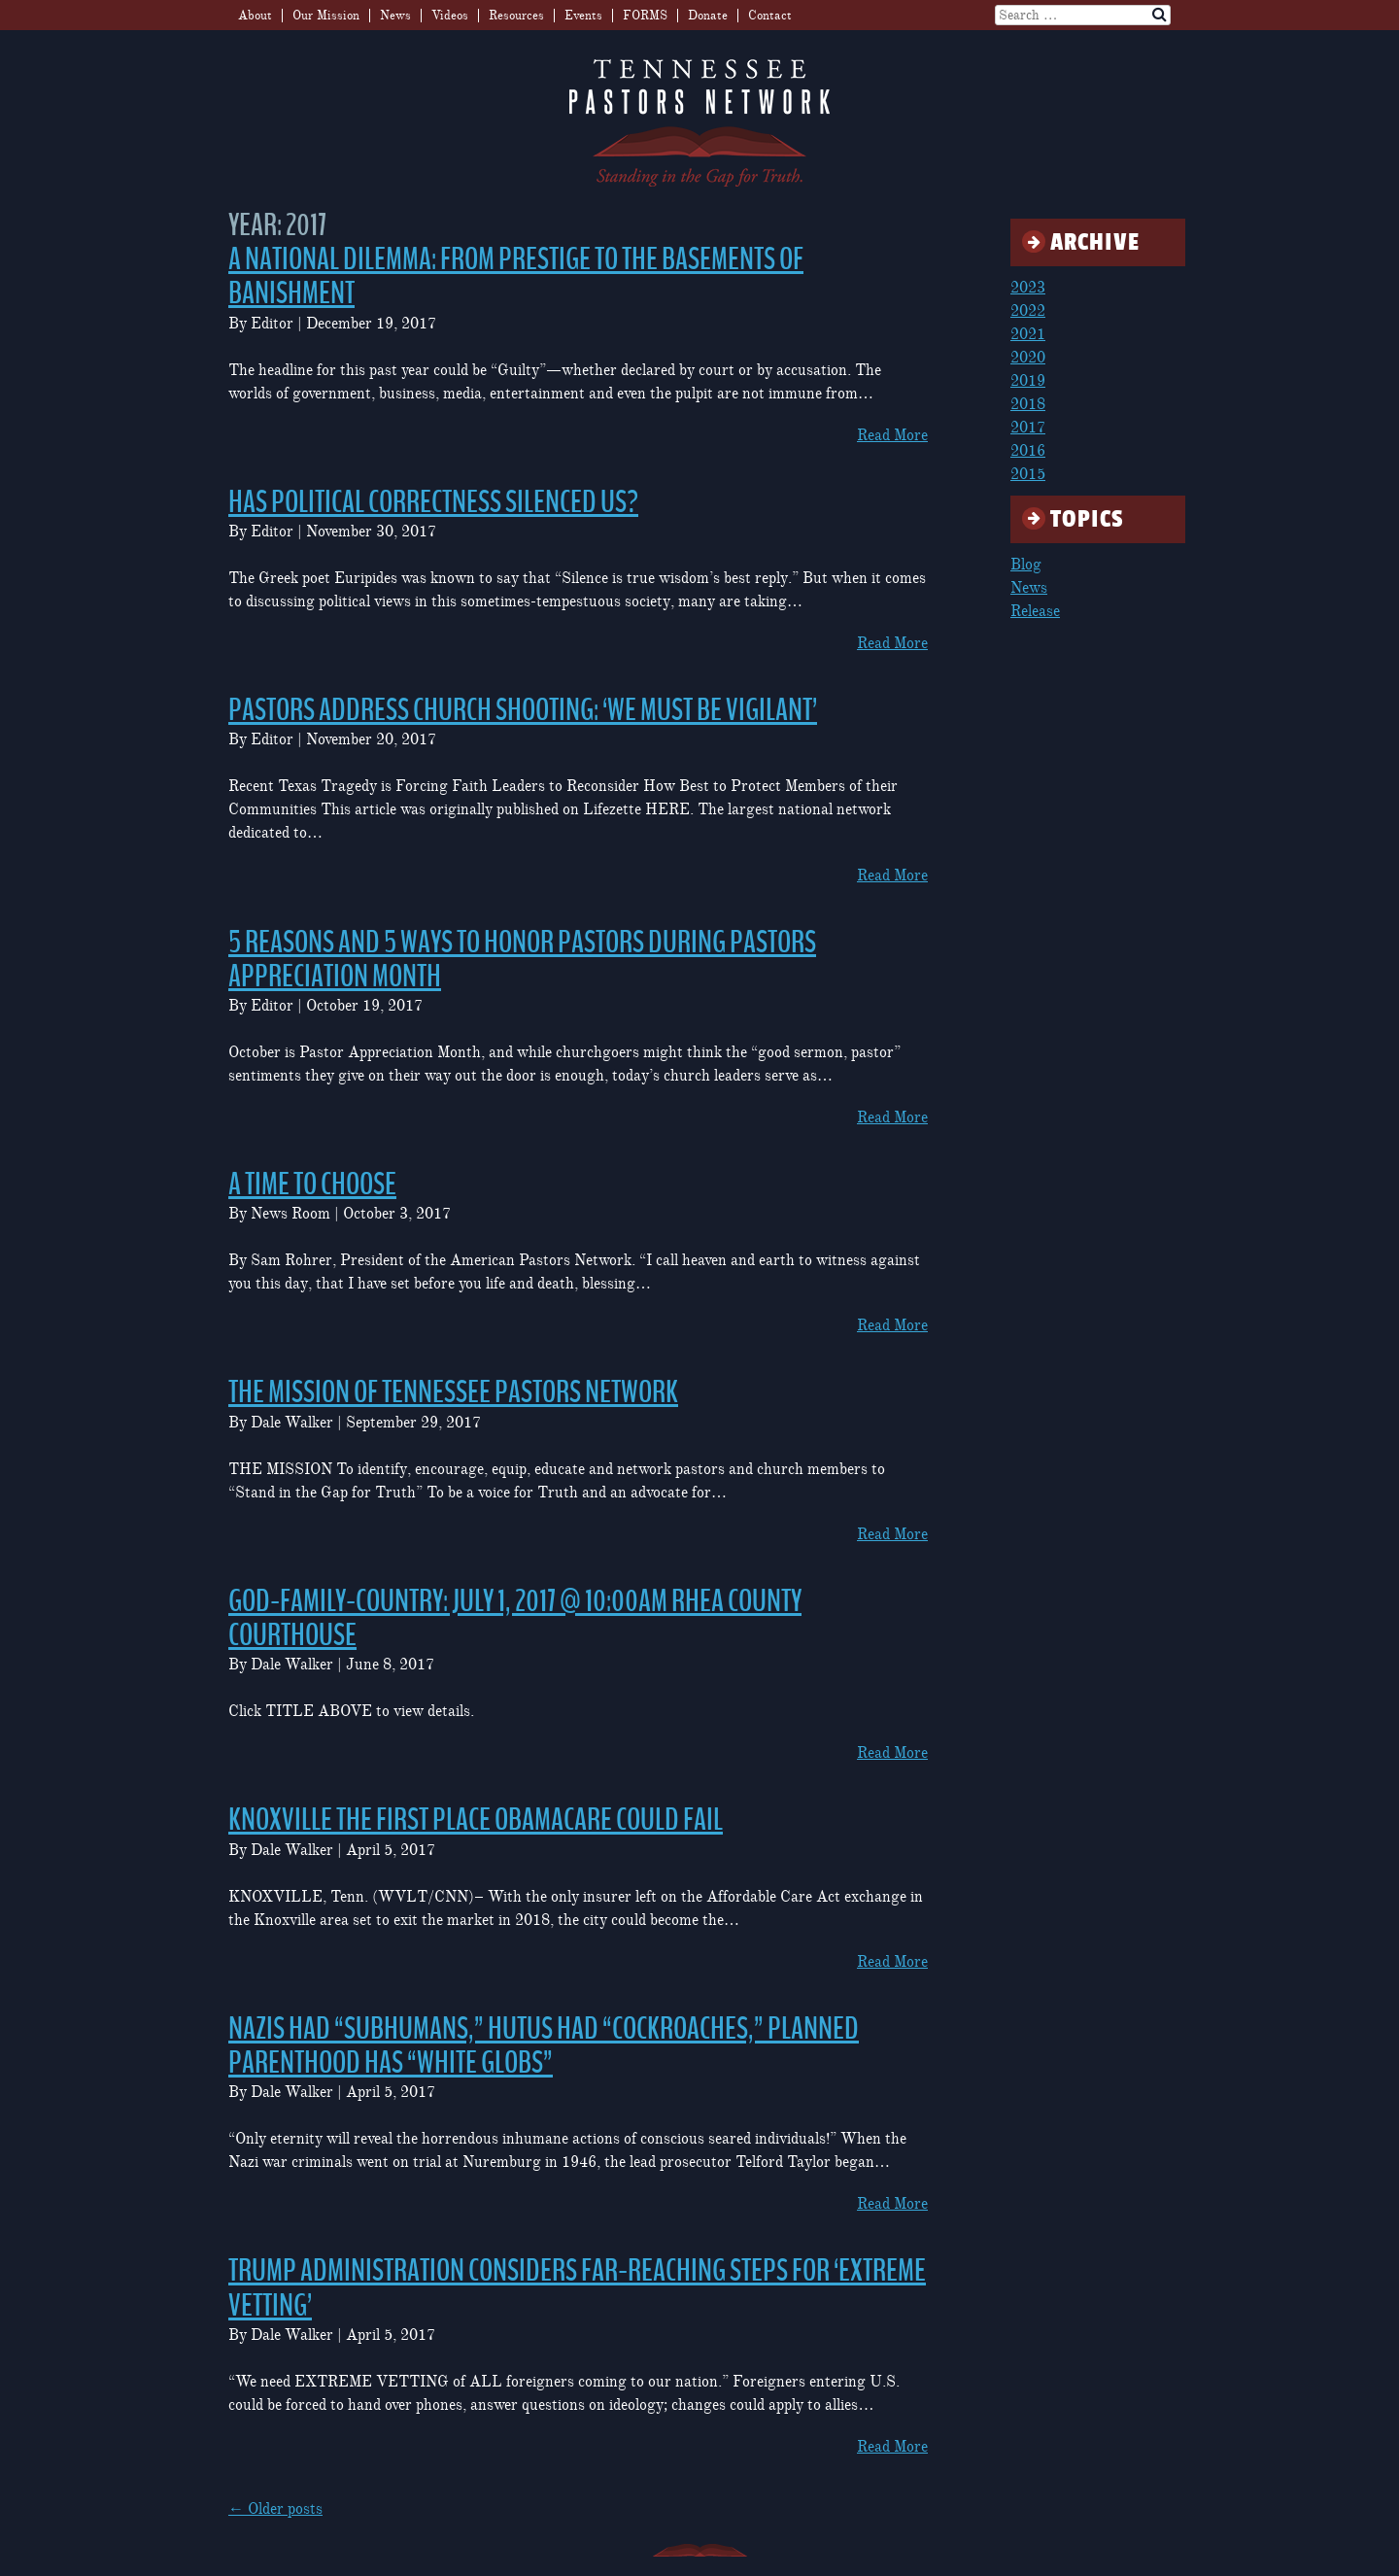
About (255, 15)
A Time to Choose (312, 1184)
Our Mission (325, 15)
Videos (449, 15)
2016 (1027, 451)
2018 (1027, 404)
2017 (1027, 427)
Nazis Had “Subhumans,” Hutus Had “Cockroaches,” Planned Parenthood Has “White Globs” (543, 2046)
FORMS (645, 15)
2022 (1027, 311)
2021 (1027, 334)
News (395, 15)
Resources (516, 15)
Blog (1025, 564)
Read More (892, 435)
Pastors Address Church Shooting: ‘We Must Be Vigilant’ (522, 710)
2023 (1027, 287)
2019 (1027, 381)
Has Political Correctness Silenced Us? (433, 502)
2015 (1027, 474)
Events (583, 15)
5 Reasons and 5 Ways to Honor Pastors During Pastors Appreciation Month (522, 959)
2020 (1027, 357)
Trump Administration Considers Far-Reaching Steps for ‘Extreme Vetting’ (577, 2288)
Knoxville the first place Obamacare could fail (475, 1820)
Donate (708, 15)
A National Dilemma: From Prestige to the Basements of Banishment (515, 276)
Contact (770, 15)
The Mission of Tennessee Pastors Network (453, 1392)
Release (1035, 611)
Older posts (275, 2509)
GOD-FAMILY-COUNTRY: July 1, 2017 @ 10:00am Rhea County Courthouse (515, 1618)
